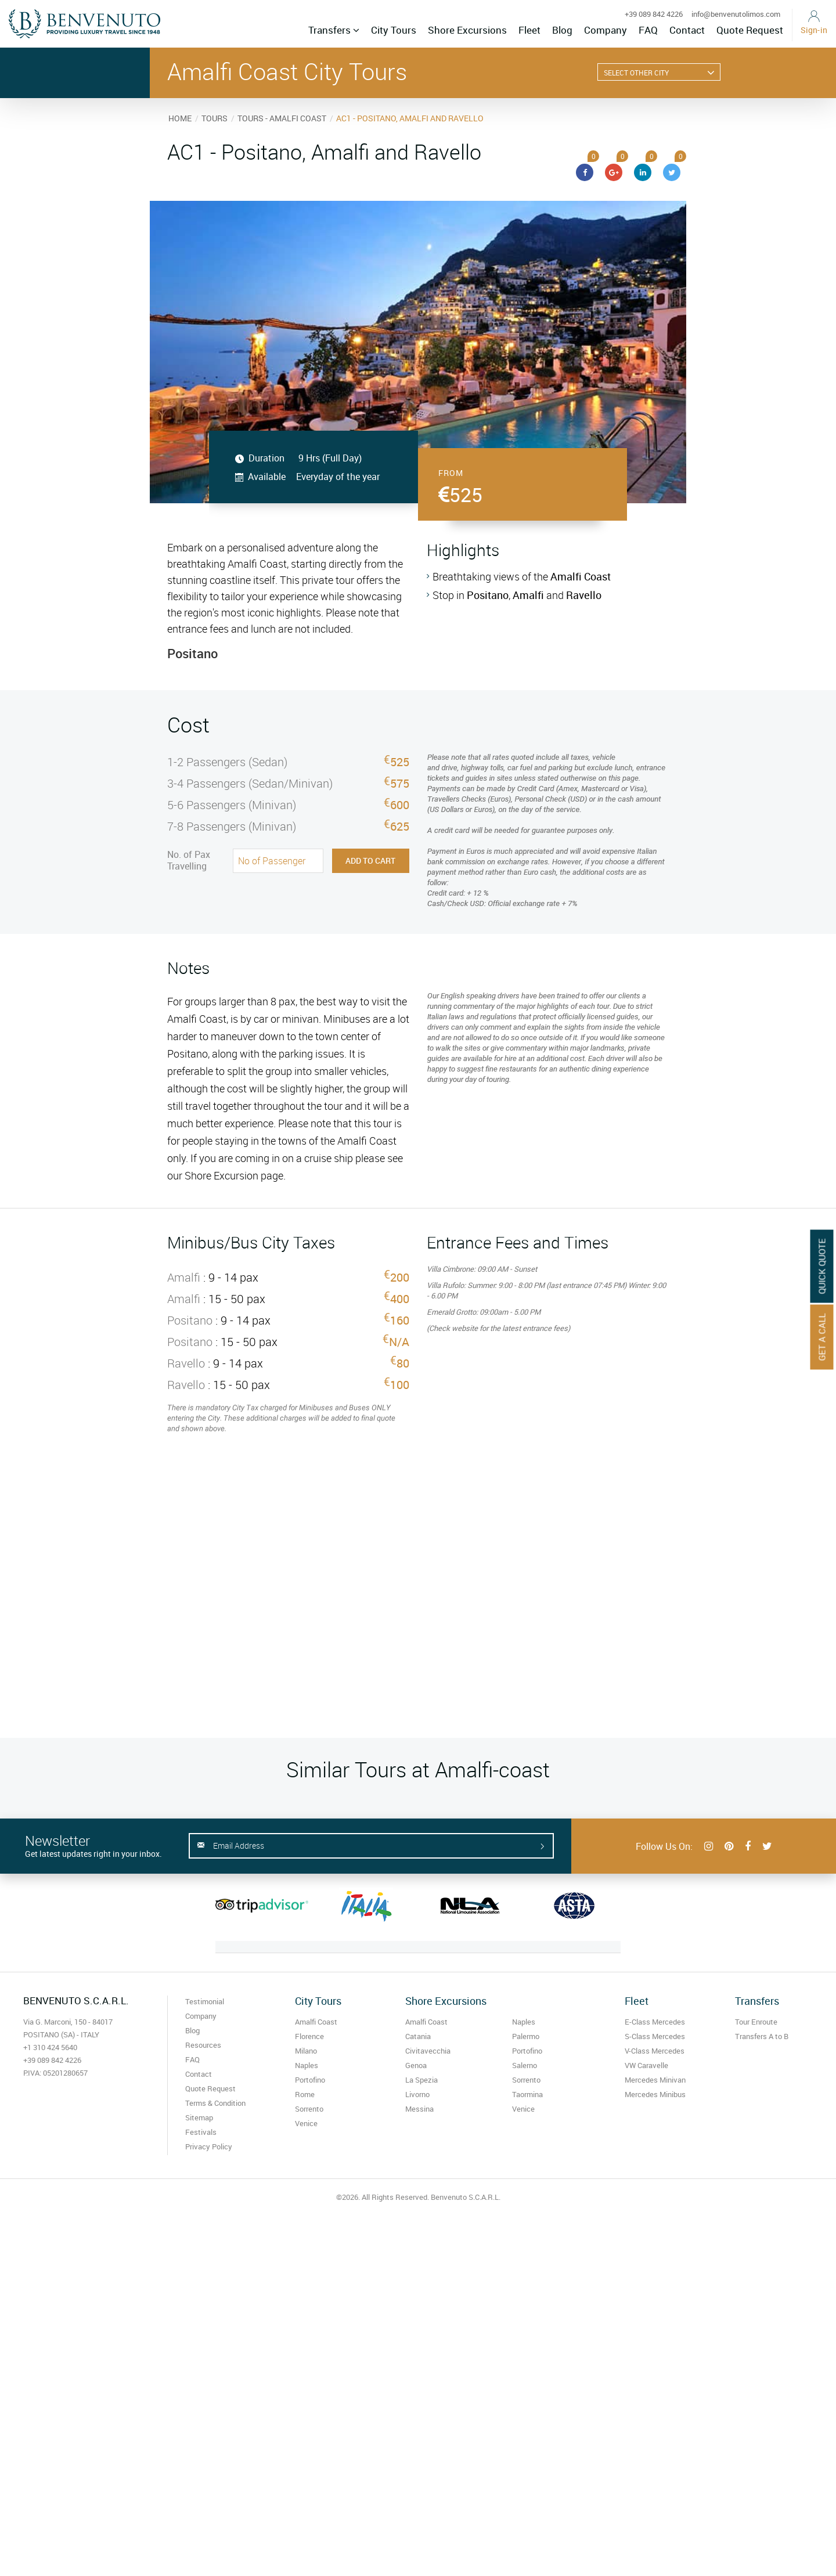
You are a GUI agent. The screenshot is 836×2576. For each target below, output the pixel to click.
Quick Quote (822, 1266)
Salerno (524, 2065)
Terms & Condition (215, 2103)
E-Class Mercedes (655, 2021)
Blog (562, 30)
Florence (309, 2036)
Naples (306, 2065)
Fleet (529, 30)
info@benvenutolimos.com (735, 14)
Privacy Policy (208, 2146)
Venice (306, 2123)
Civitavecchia (428, 2050)
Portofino (310, 2079)
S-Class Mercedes (655, 2036)
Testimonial (204, 2001)
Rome (305, 2094)
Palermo (525, 2036)
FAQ (648, 30)
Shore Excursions (467, 30)
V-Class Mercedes (654, 2050)
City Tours (393, 30)
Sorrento (309, 2109)
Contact (687, 30)
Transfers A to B (761, 2036)
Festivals (201, 2132)
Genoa (416, 2065)
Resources (203, 2045)
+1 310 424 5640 (50, 2047)
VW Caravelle (646, 2065)
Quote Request (749, 30)
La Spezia (421, 2079)
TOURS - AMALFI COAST (281, 118)
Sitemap (199, 2117)
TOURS (214, 118)
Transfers (333, 30)
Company (605, 30)
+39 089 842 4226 (654, 14)
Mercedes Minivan (655, 2079)
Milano (306, 2050)
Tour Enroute (756, 2021)
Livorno (417, 2094)
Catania (418, 2036)
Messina (419, 2109)
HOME (180, 118)
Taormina (527, 2094)
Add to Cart (370, 860)
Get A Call (822, 1337)
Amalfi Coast (316, 2021)
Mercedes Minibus (655, 2094)
